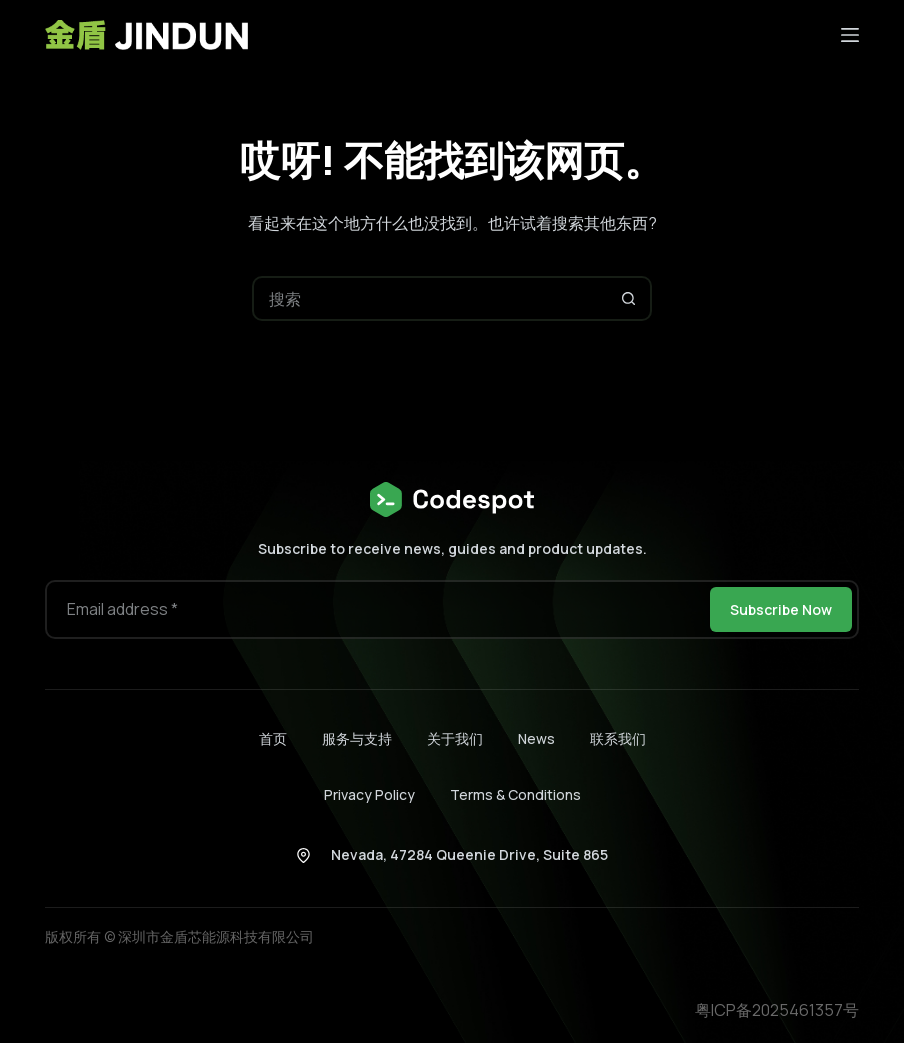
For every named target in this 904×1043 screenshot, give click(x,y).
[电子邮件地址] (376, 609)
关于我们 (455, 739)
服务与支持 (357, 739)
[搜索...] (429, 298)
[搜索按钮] (629, 298)
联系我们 (618, 739)
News (536, 739)
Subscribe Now (781, 609)
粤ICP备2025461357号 (777, 1010)
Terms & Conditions (515, 794)
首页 (273, 739)
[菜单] (850, 35)
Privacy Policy (369, 794)
